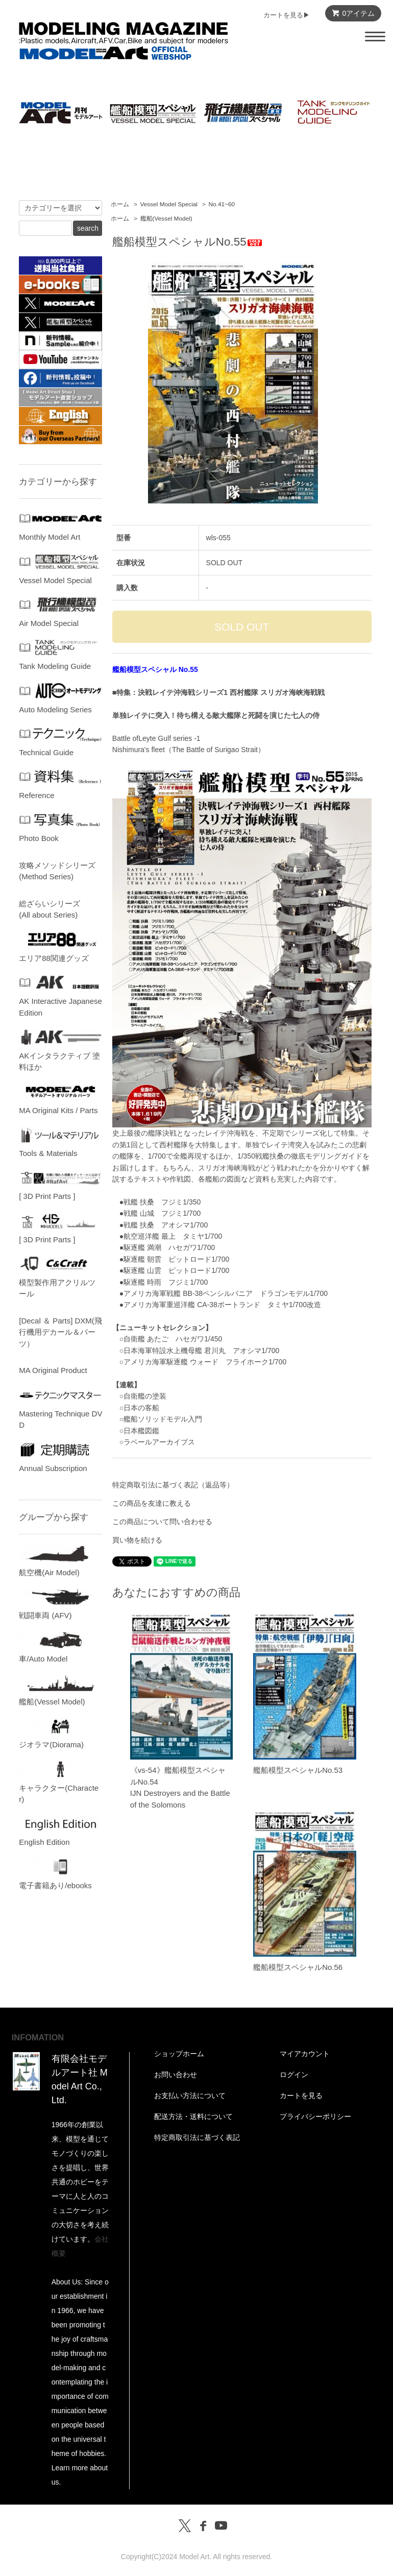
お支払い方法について (190, 2095)
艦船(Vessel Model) (166, 218)
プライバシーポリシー (315, 2116)
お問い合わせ (175, 2075)
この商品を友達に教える (151, 1503)
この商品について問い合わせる (162, 1522)
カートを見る (301, 2095)
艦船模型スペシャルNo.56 (297, 1967)
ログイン (294, 2075)
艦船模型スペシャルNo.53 (297, 1770)
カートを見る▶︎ (286, 15)
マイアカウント (305, 2054)
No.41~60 (221, 204)
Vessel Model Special (169, 204)
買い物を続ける (137, 1540)
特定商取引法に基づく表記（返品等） (173, 1485)
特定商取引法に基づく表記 (197, 2137)
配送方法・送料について (193, 2116)
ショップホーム (179, 2054)
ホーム (120, 204)
